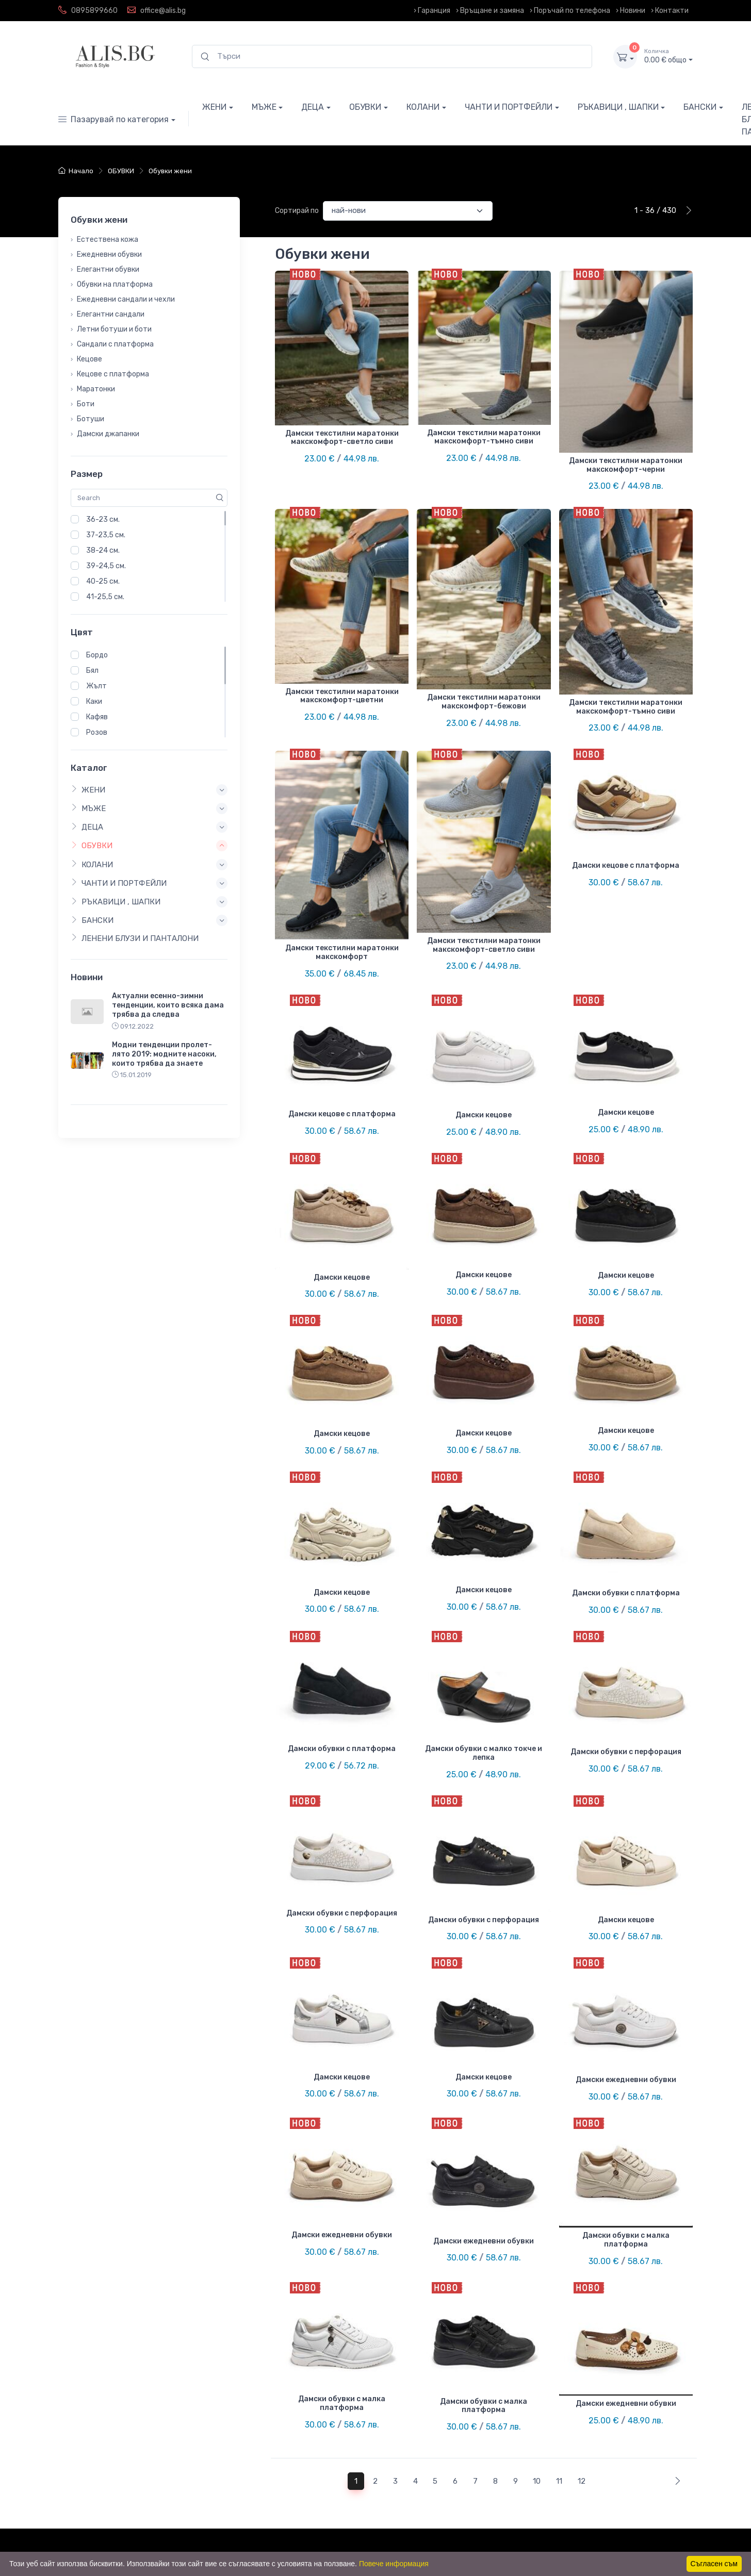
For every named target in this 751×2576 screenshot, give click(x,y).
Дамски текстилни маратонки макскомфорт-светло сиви (342, 438)
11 (559, 2481)
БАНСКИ (699, 107)
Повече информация (394, 2564)
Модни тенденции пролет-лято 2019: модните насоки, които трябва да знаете (164, 1053)
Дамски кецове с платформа (625, 865)
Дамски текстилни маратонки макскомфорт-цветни (342, 696)
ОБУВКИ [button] (91, 845)
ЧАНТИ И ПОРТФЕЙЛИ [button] (119, 882)
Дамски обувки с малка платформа (626, 2240)
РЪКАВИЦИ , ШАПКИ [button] (115, 901)
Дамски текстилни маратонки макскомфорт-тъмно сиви (484, 437)
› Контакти (670, 10)
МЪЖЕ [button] (88, 808)
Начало (75, 171)
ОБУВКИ (365, 107)
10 (537, 2481)
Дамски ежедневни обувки (626, 2079)
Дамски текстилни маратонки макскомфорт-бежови (484, 702)
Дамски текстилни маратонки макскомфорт (342, 952)
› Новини (630, 10)
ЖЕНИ (214, 107)
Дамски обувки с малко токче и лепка (483, 1753)
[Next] (675, 2481)
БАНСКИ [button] (92, 920)
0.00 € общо (668, 56)
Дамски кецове (483, 1115)
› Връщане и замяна (490, 10)
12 (581, 2481)
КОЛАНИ (422, 107)
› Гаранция (432, 10)
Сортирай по (297, 210)
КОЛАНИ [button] (92, 864)
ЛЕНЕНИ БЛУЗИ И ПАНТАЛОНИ (135, 938)
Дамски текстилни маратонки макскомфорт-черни (625, 465)
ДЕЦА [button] (87, 827)
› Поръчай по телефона (570, 10)
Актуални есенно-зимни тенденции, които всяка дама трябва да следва (168, 1005)
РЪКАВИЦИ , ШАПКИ (618, 107)
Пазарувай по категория (113, 119)
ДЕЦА (312, 107)
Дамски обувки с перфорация (625, 1751)
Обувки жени (170, 171)
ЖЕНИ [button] (88, 789)
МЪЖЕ (264, 107)
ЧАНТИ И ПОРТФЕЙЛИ (508, 107)
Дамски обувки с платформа (626, 1593)
